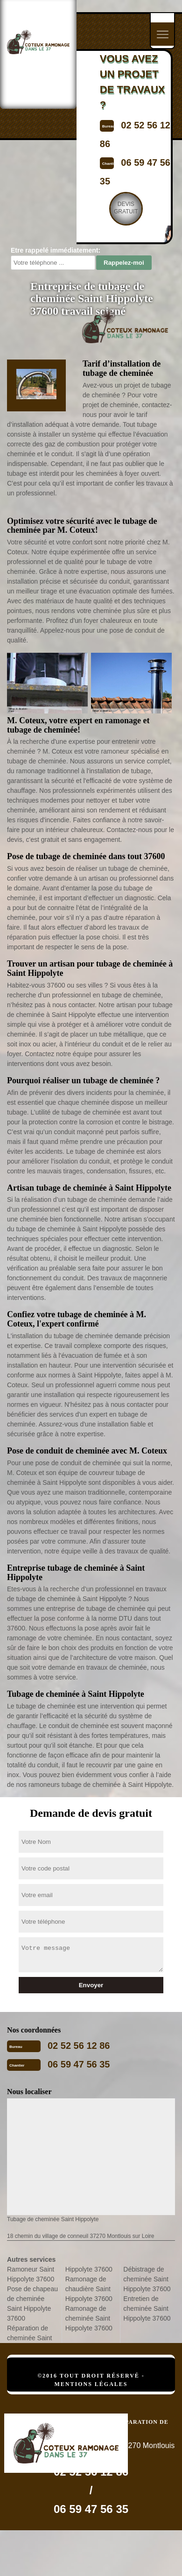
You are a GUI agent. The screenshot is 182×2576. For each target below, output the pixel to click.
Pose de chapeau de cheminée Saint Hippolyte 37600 (32, 2303)
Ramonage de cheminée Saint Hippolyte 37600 (88, 2318)
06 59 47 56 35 (79, 2064)
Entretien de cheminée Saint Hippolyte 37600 (146, 2308)
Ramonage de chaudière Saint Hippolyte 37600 (88, 2288)
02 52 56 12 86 (79, 2045)
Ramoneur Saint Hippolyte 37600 (30, 2274)
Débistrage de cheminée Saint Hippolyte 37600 (146, 2279)
